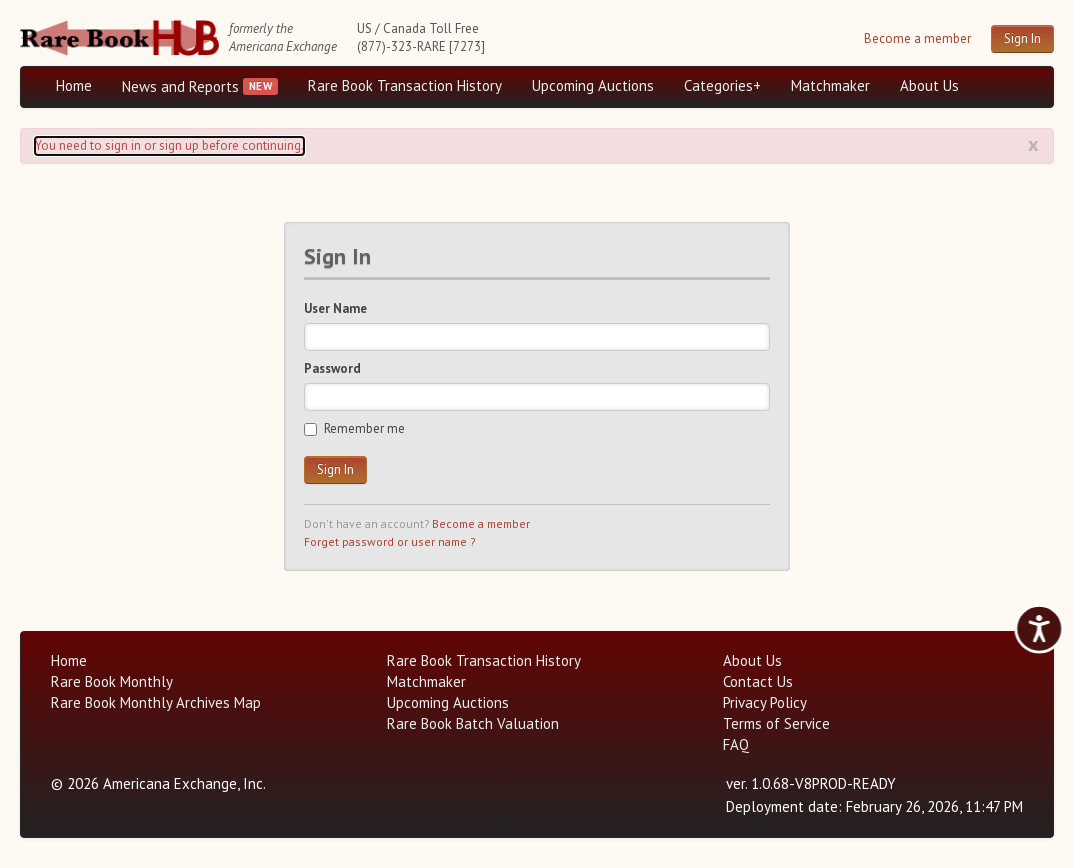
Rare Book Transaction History (405, 85)
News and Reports (180, 86)
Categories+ (722, 85)
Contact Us (758, 681)
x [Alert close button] (1033, 144)
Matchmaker (830, 85)
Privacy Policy (765, 702)
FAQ (736, 744)
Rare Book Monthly (112, 681)
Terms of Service (776, 723)
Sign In (1022, 38)
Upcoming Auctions (593, 85)
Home (74, 85)
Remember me (354, 428)
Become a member (917, 38)
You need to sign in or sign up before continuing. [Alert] (169, 145)
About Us (929, 85)
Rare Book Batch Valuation (473, 723)
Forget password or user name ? (389, 541)
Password (332, 368)
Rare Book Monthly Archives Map (156, 702)
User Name (335, 308)
